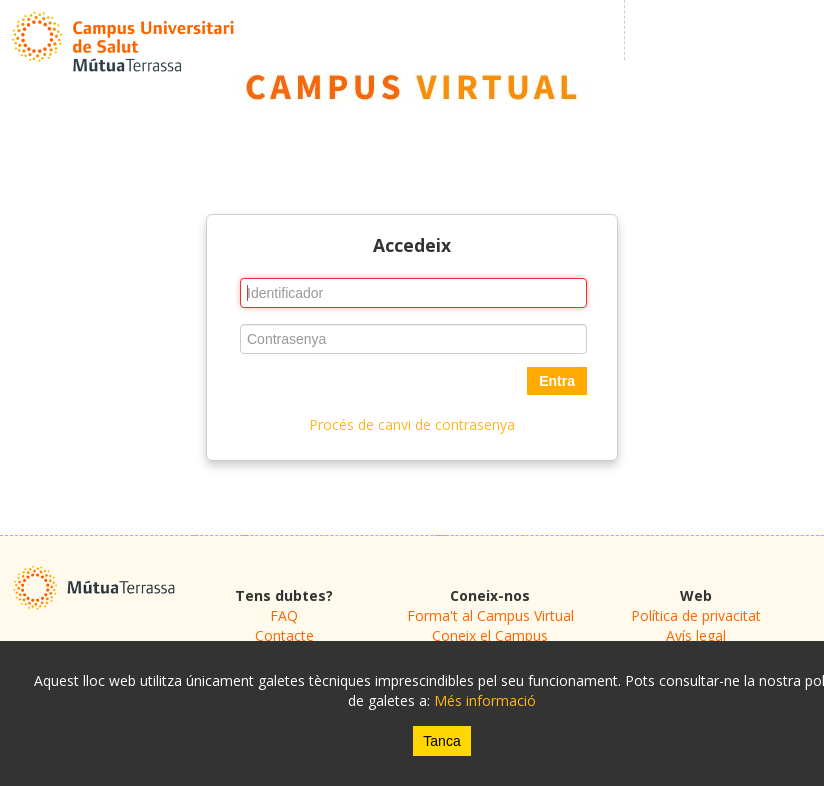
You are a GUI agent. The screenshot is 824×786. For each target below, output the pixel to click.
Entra (557, 381)
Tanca (441, 741)
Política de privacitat (696, 615)
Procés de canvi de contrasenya (412, 424)
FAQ (284, 615)
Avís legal (696, 635)
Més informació (485, 700)
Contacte (284, 635)
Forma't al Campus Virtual (490, 615)
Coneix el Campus (490, 635)
